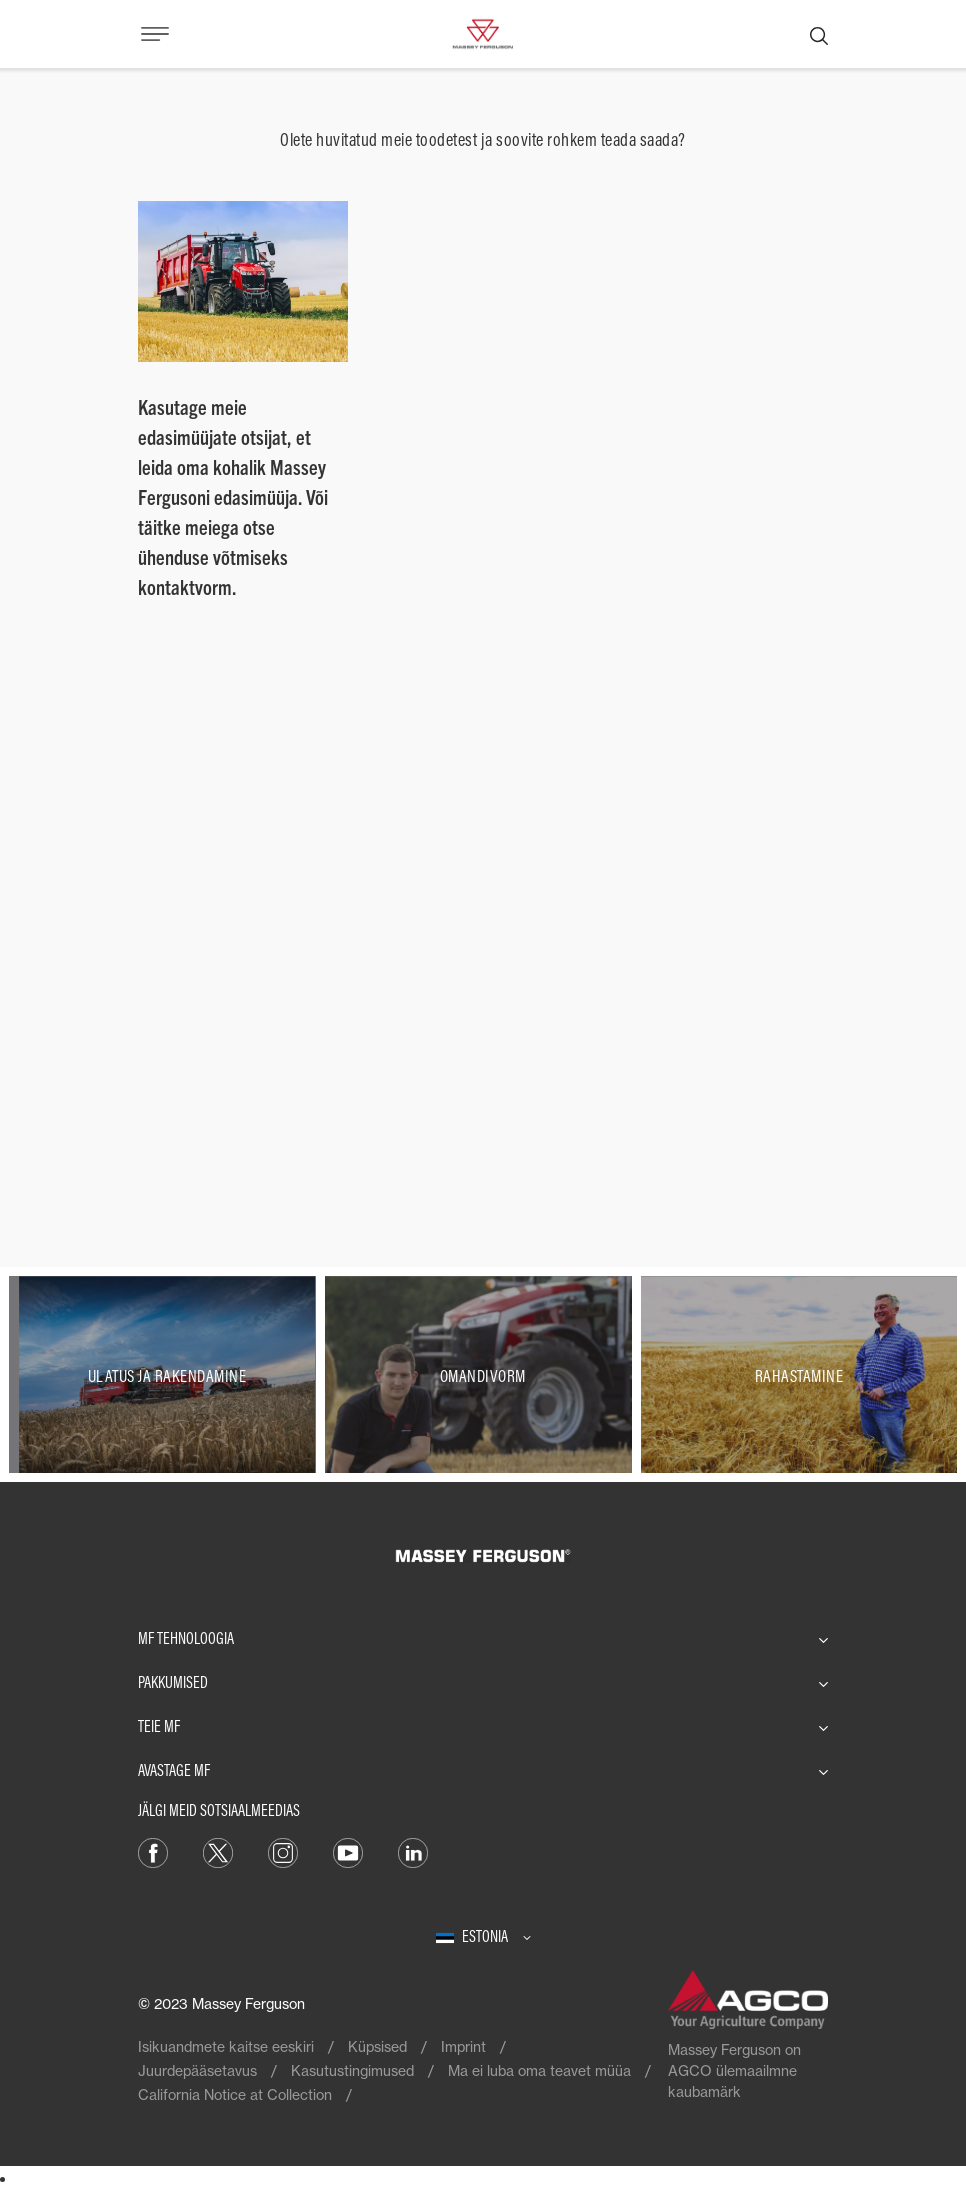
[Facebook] (153, 1852)
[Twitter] (218, 1852)
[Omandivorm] (483, 1374)
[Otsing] (819, 34)
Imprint (463, 2046)
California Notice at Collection (235, 2094)
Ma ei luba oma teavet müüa (539, 2070)
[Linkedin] (413, 1852)
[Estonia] (483, 1936)
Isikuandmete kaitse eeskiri (226, 2046)
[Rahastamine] (799, 1374)
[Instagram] (283, 1852)
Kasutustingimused (352, 2070)
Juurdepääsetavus (197, 2070)
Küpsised (377, 2046)
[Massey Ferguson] (483, 32)
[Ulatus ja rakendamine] (167, 1374)
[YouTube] (348, 1852)
